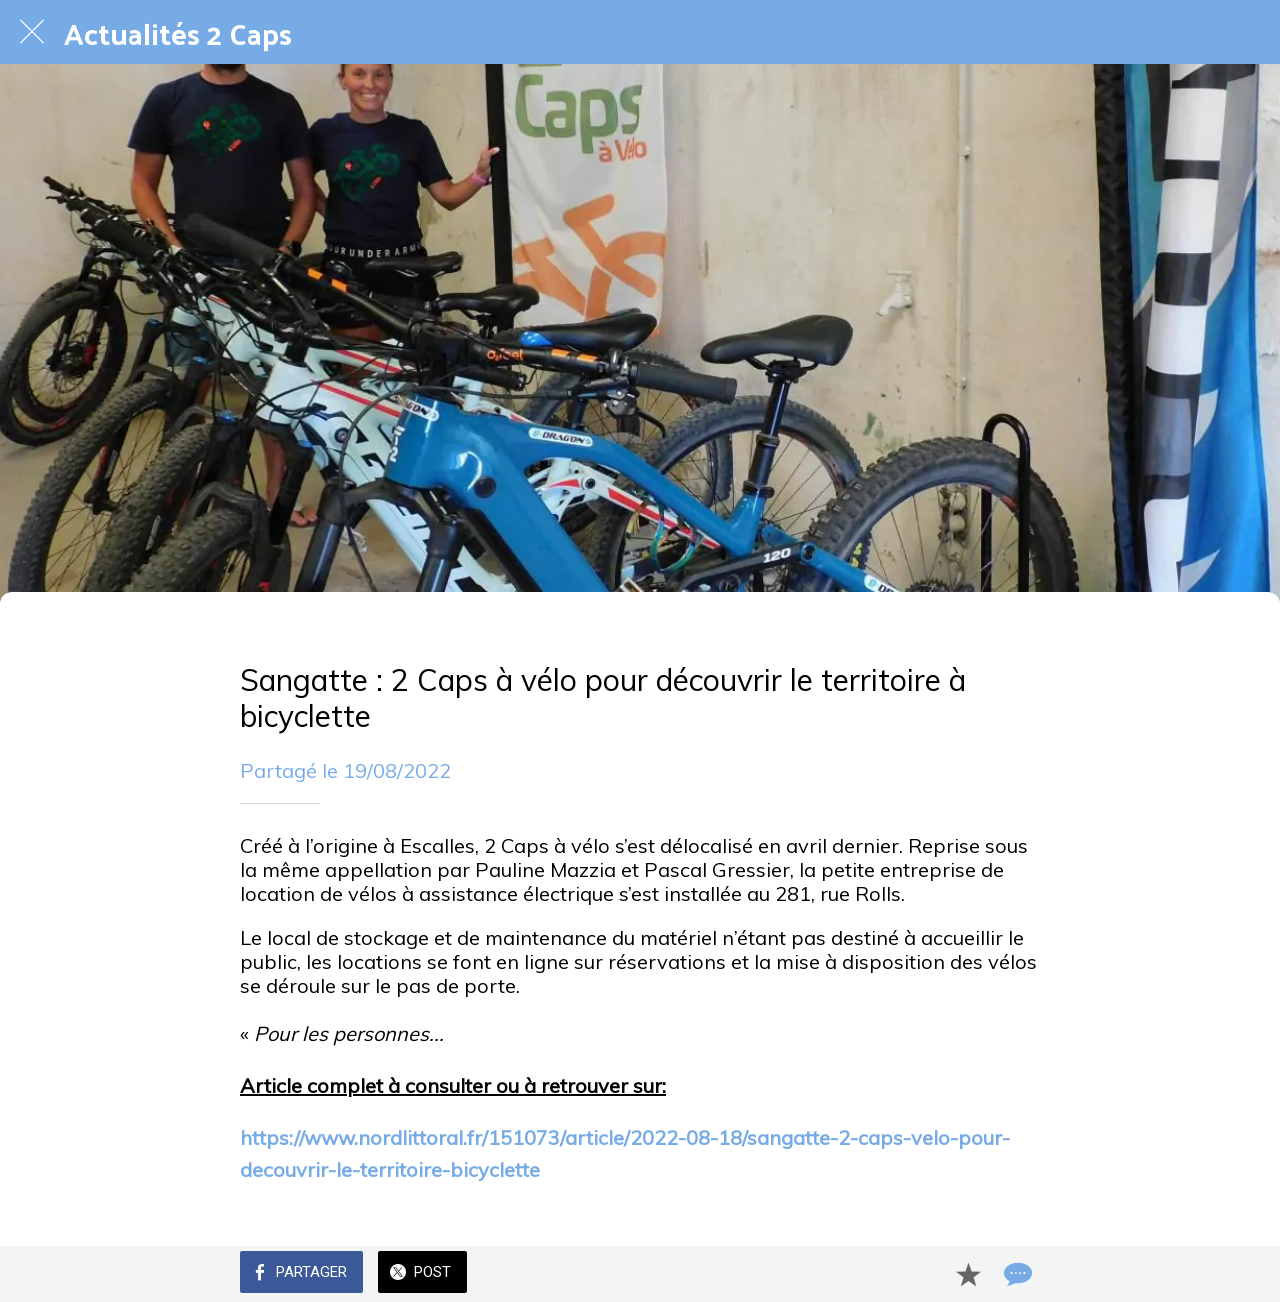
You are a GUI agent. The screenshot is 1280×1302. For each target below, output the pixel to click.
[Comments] (1016, 1274)
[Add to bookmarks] (968, 1274)
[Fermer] (32, 32)
